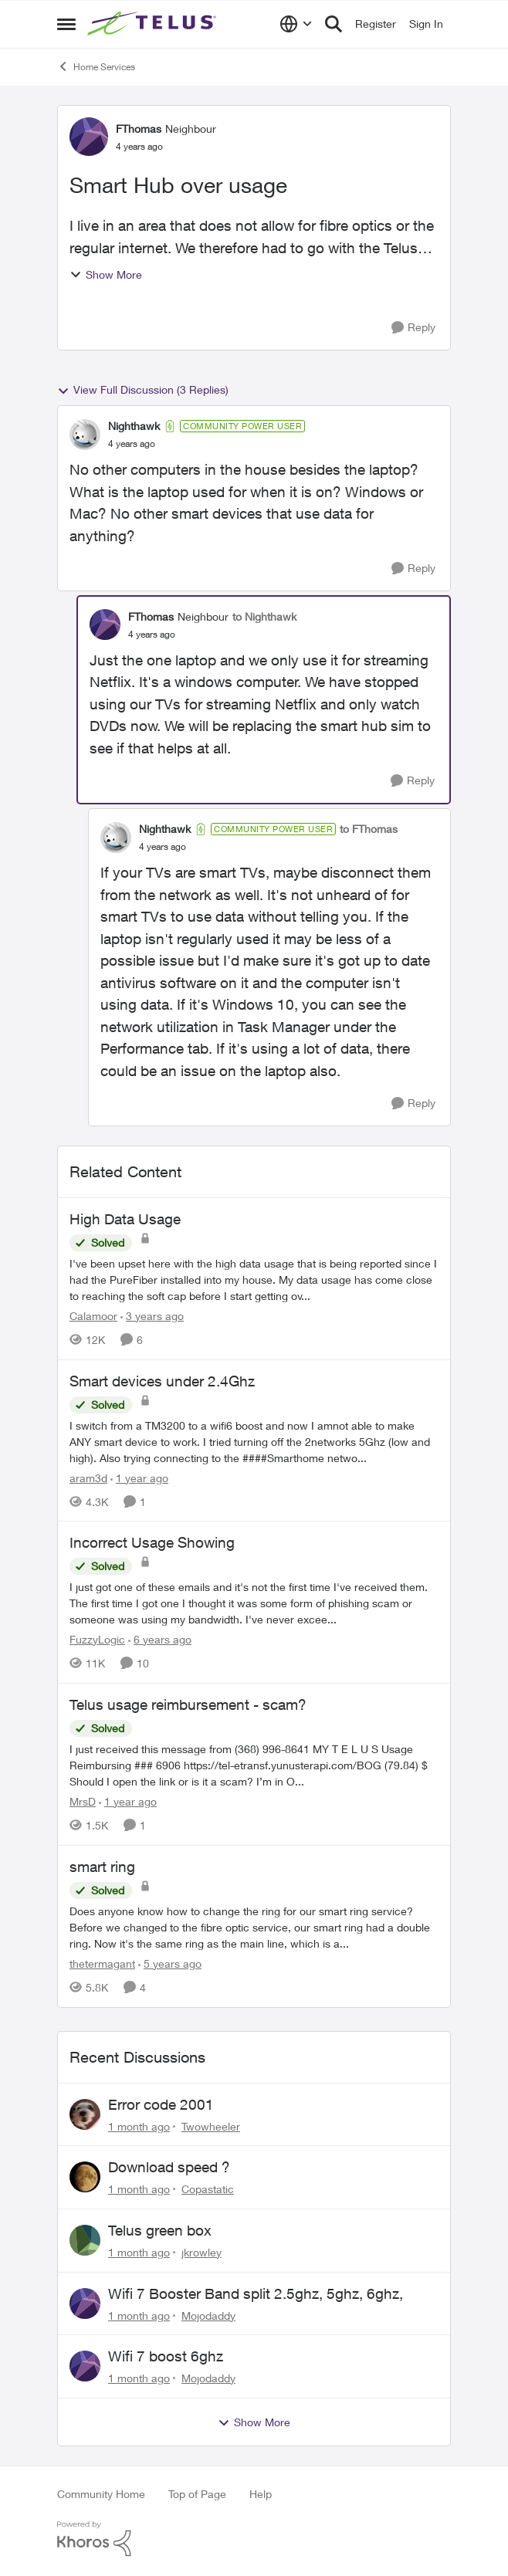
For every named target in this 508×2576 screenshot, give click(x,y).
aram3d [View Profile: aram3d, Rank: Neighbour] (88, 1477)
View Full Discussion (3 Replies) (143, 390)
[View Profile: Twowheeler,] (84, 2114)
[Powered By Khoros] (254, 2539)
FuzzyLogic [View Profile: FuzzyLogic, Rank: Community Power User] (97, 1639)
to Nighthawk (264, 616)
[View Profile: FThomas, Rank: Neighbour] (88, 136)
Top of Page (197, 2493)
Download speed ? (169, 2166)
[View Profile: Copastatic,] (84, 2176)
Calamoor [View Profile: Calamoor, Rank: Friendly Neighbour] (93, 1315)
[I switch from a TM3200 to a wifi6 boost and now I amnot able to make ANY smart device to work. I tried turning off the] (254, 1441)
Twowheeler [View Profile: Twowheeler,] (210, 2125)
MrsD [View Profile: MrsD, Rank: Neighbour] (82, 1801)
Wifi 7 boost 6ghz (165, 2356)
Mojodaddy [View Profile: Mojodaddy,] (208, 2314)
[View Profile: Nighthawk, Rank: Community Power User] (84, 434)
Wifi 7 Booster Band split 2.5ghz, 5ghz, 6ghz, (255, 2293)
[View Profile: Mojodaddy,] (84, 2303)
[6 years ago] (159, 1639)
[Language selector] (296, 23)
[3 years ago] (152, 1316)
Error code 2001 (161, 2104)
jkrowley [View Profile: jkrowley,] (201, 2252)
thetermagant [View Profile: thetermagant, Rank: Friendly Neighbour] (102, 1963)
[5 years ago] (170, 1963)
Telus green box (160, 2230)
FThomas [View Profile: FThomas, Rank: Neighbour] (138, 128)
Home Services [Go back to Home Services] (96, 66)
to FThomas (369, 828)
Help (260, 2493)
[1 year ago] (139, 1477)
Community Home (101, 2493)
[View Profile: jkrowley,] (84, 2240)
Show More (105, 274)
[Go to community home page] (153, 24)
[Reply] (413, 327)
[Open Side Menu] (66, 24)
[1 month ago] (139, 2125)
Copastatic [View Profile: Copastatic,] (207, 2188)
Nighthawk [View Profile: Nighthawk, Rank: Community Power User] (134, 425)
